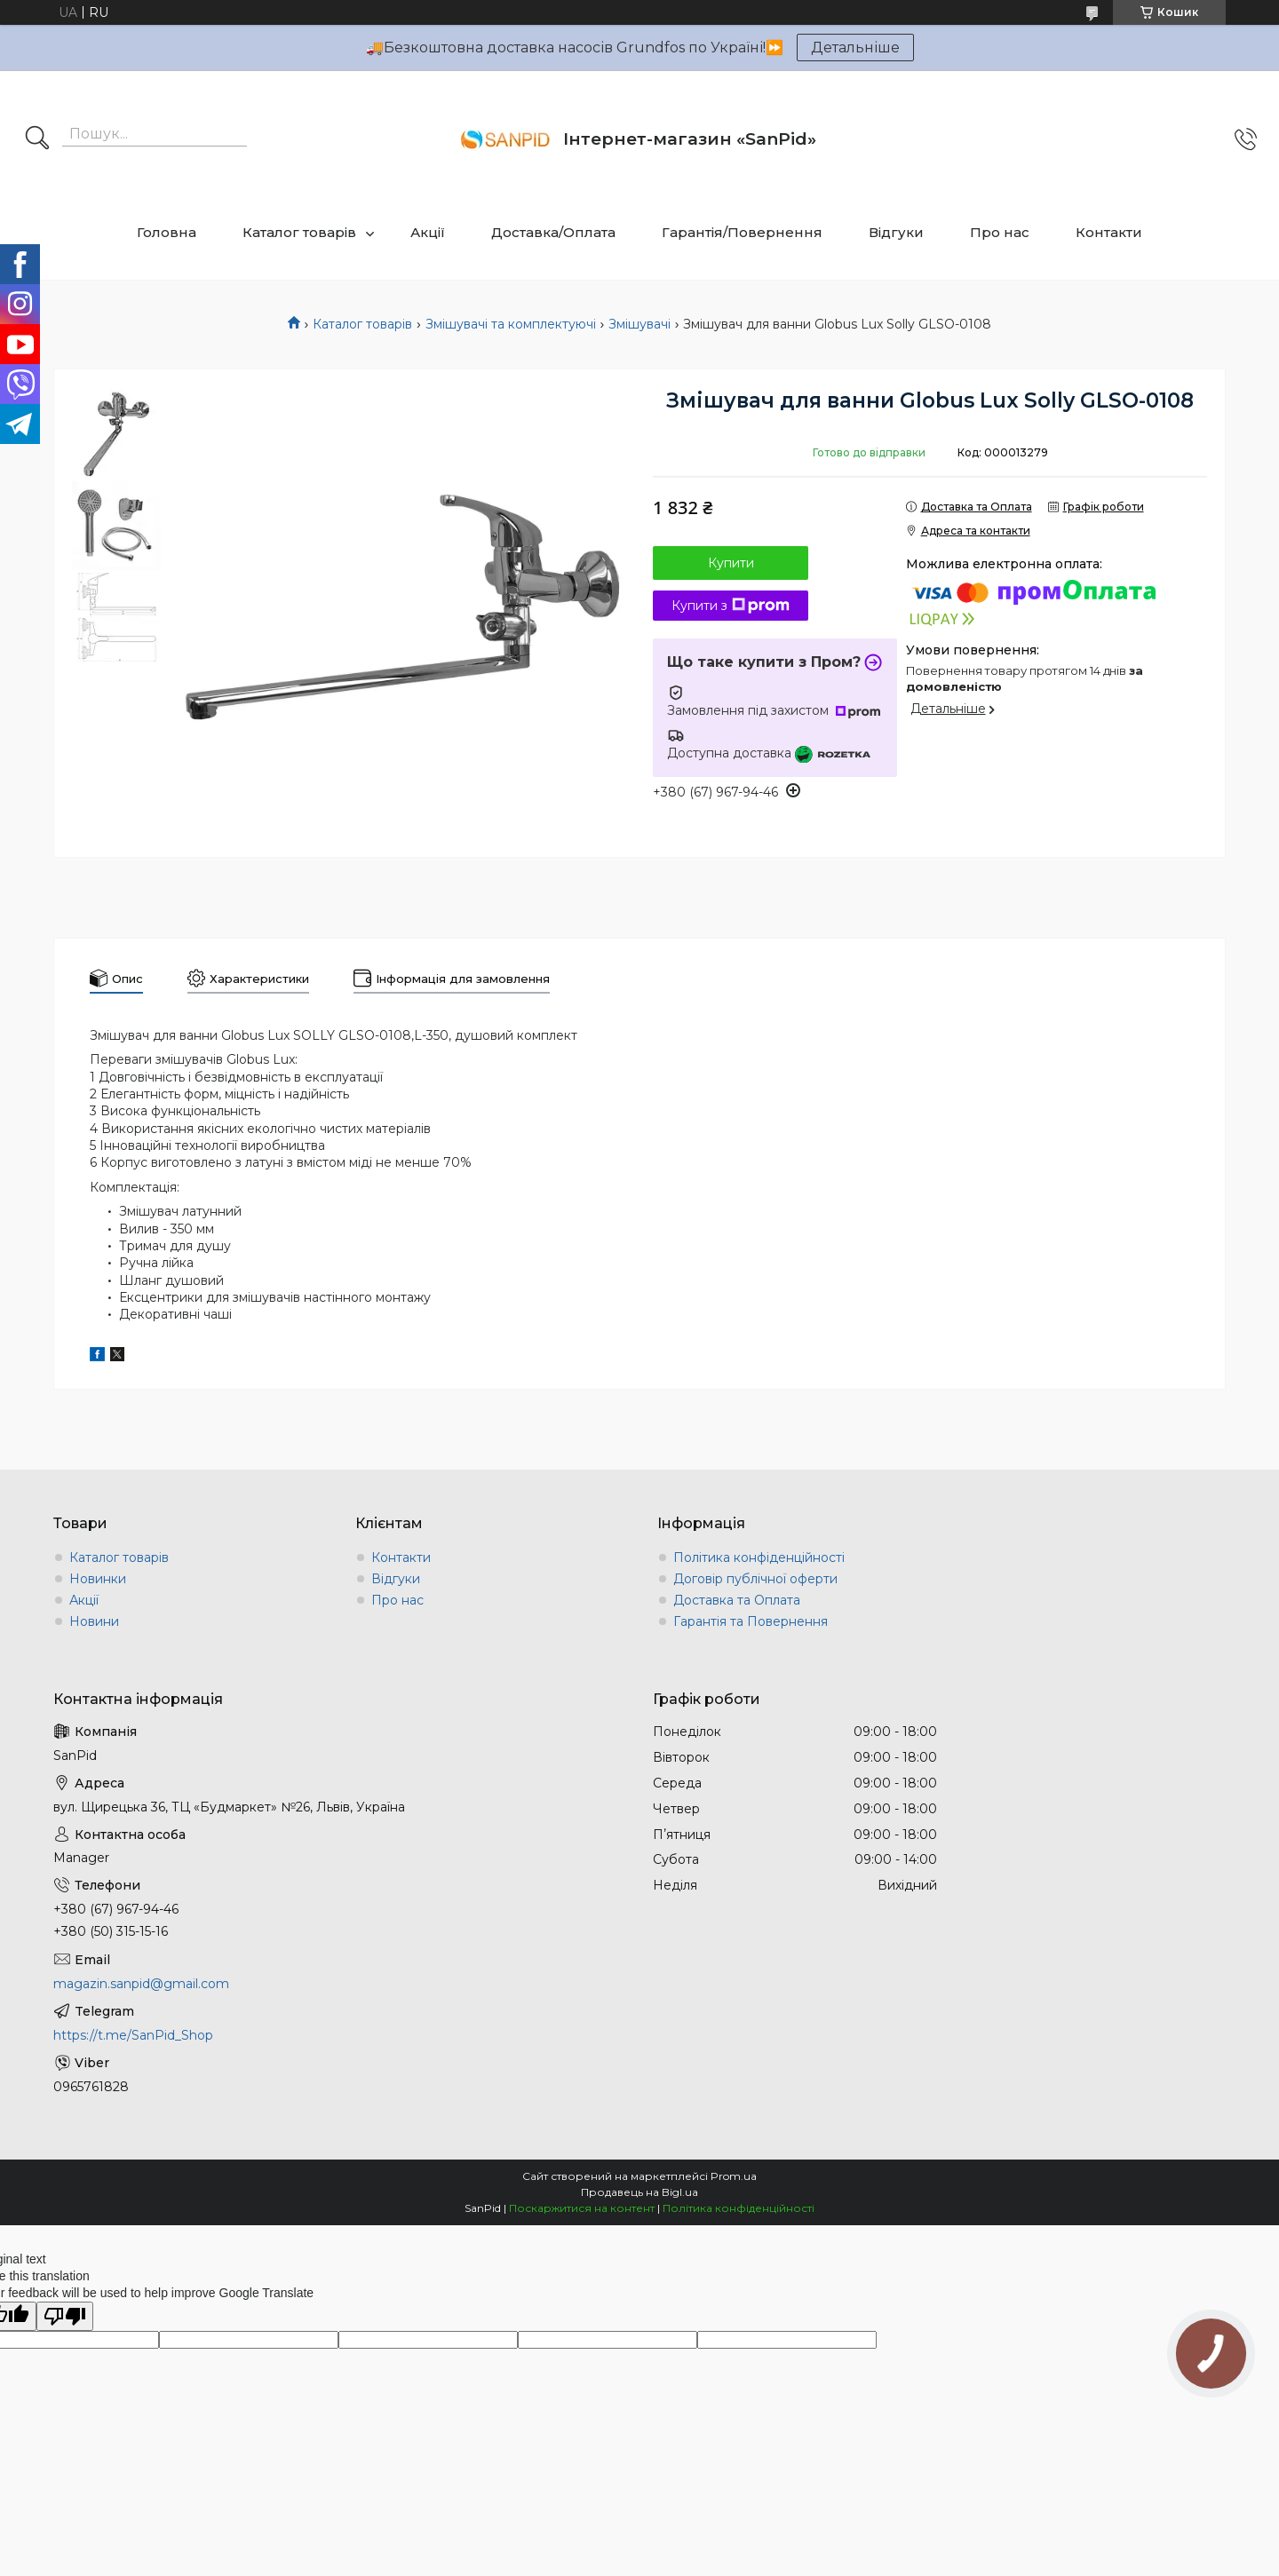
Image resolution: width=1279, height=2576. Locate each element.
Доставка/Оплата (553, 232)
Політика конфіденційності (759, 1557)
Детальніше (855, 47)
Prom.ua (734, 2176)
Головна (166, 232)
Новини (94, 1621)
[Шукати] (37, 139)
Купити (731, 563)
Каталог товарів (299, 232)
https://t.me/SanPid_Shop (133, 2035)
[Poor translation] (64, 2316)
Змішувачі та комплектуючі (510, 324)
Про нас (999, 232)
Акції (427, 232)
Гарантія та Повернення (750, 1621)
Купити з (730, 606)
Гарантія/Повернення (742, 232)
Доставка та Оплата (736, 1600)
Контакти (1109, 232)
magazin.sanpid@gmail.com (141, 1984)
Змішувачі (639, 324)
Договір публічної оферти (755, 1579)
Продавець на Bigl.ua (639, 2192)
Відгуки (896, 232)
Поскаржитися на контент (582, 2208)
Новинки (97, 1579)
